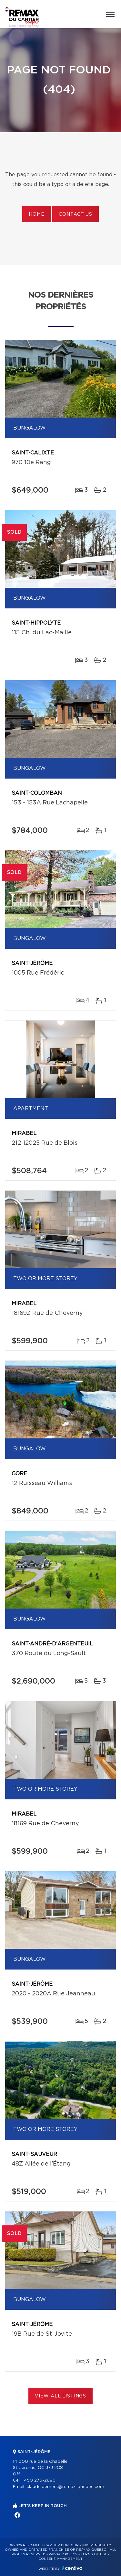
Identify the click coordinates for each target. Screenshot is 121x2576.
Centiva (72, 2568)
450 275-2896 (39, 2480)
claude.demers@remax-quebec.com (65, 2487)
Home (36, 214)
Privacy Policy (63, 2554)
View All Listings (60, 2396)
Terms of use (94, 2554)
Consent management (60, 2558)
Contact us (75, 214)
